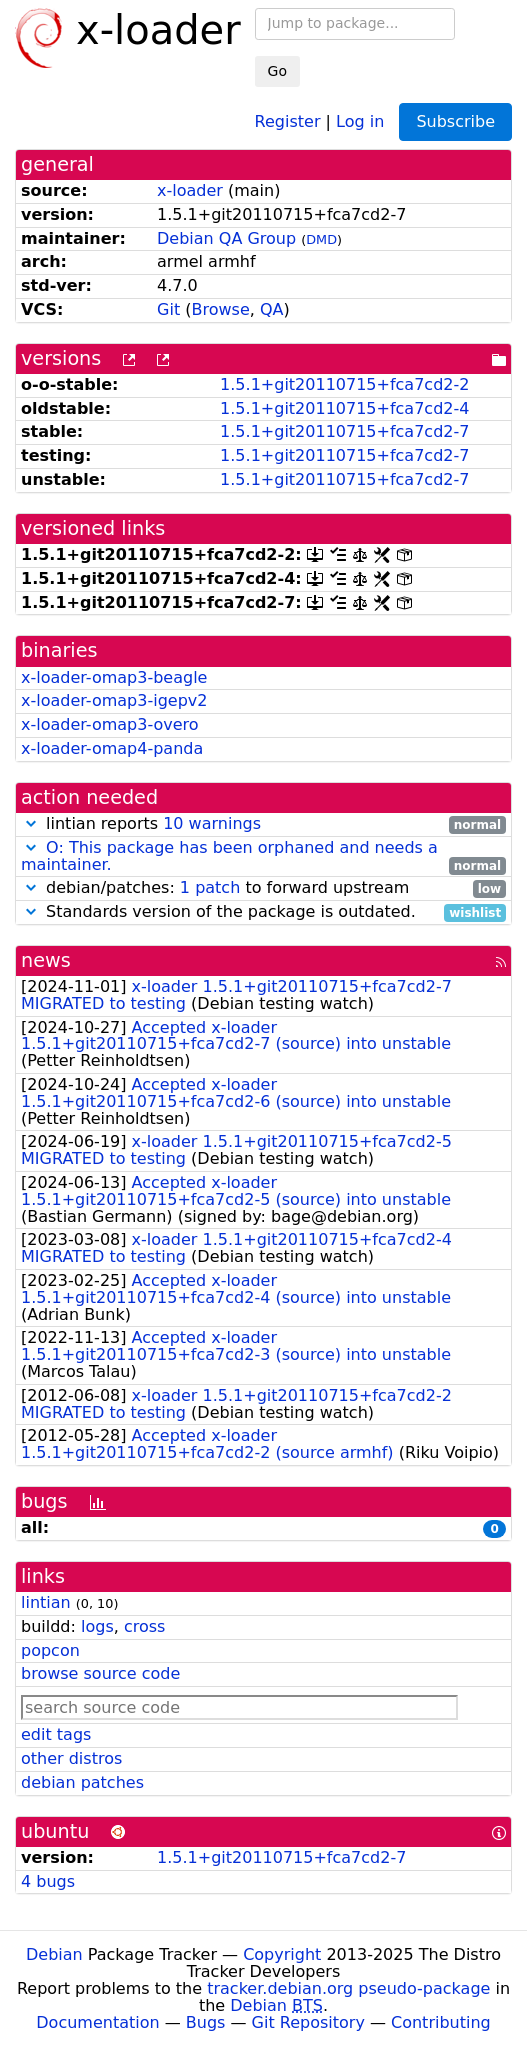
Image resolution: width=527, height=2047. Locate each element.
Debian (54, 1954)
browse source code (100, 1673)
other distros (71, 1758)
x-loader (190, 190)
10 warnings (212, 823)
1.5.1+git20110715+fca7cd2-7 (344, 431)
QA (272, 309)
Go (277, 71)
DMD (321, 239)
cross (144, 1626)
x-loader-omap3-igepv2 (114, 700)
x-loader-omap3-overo (110, 724)
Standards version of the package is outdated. (263, 912)
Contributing (441, 2022)
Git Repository (308, 2022)
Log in (360, 120)
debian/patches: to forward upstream (263, 888)
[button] (31, 823)
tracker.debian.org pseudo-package (348, 1988)
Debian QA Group (226, 238)
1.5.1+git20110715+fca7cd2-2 (344, 384)
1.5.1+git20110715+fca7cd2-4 (344, 408)
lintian (46, 1602)
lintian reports (263, 824)
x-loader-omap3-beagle (114, 677)
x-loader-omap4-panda (112, 748)
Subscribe (455, 121)
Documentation (97, 2022)
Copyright (282, 1954)
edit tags (56, 1734)
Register (288, 120)
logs (97, 1626)
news (46, 960)
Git (168, 309)
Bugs (206, 2022)
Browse (220, 309)
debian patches (82, 1782)
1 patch (210, 887)
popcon (50, 1650)
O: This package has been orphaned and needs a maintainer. (229, 856)
